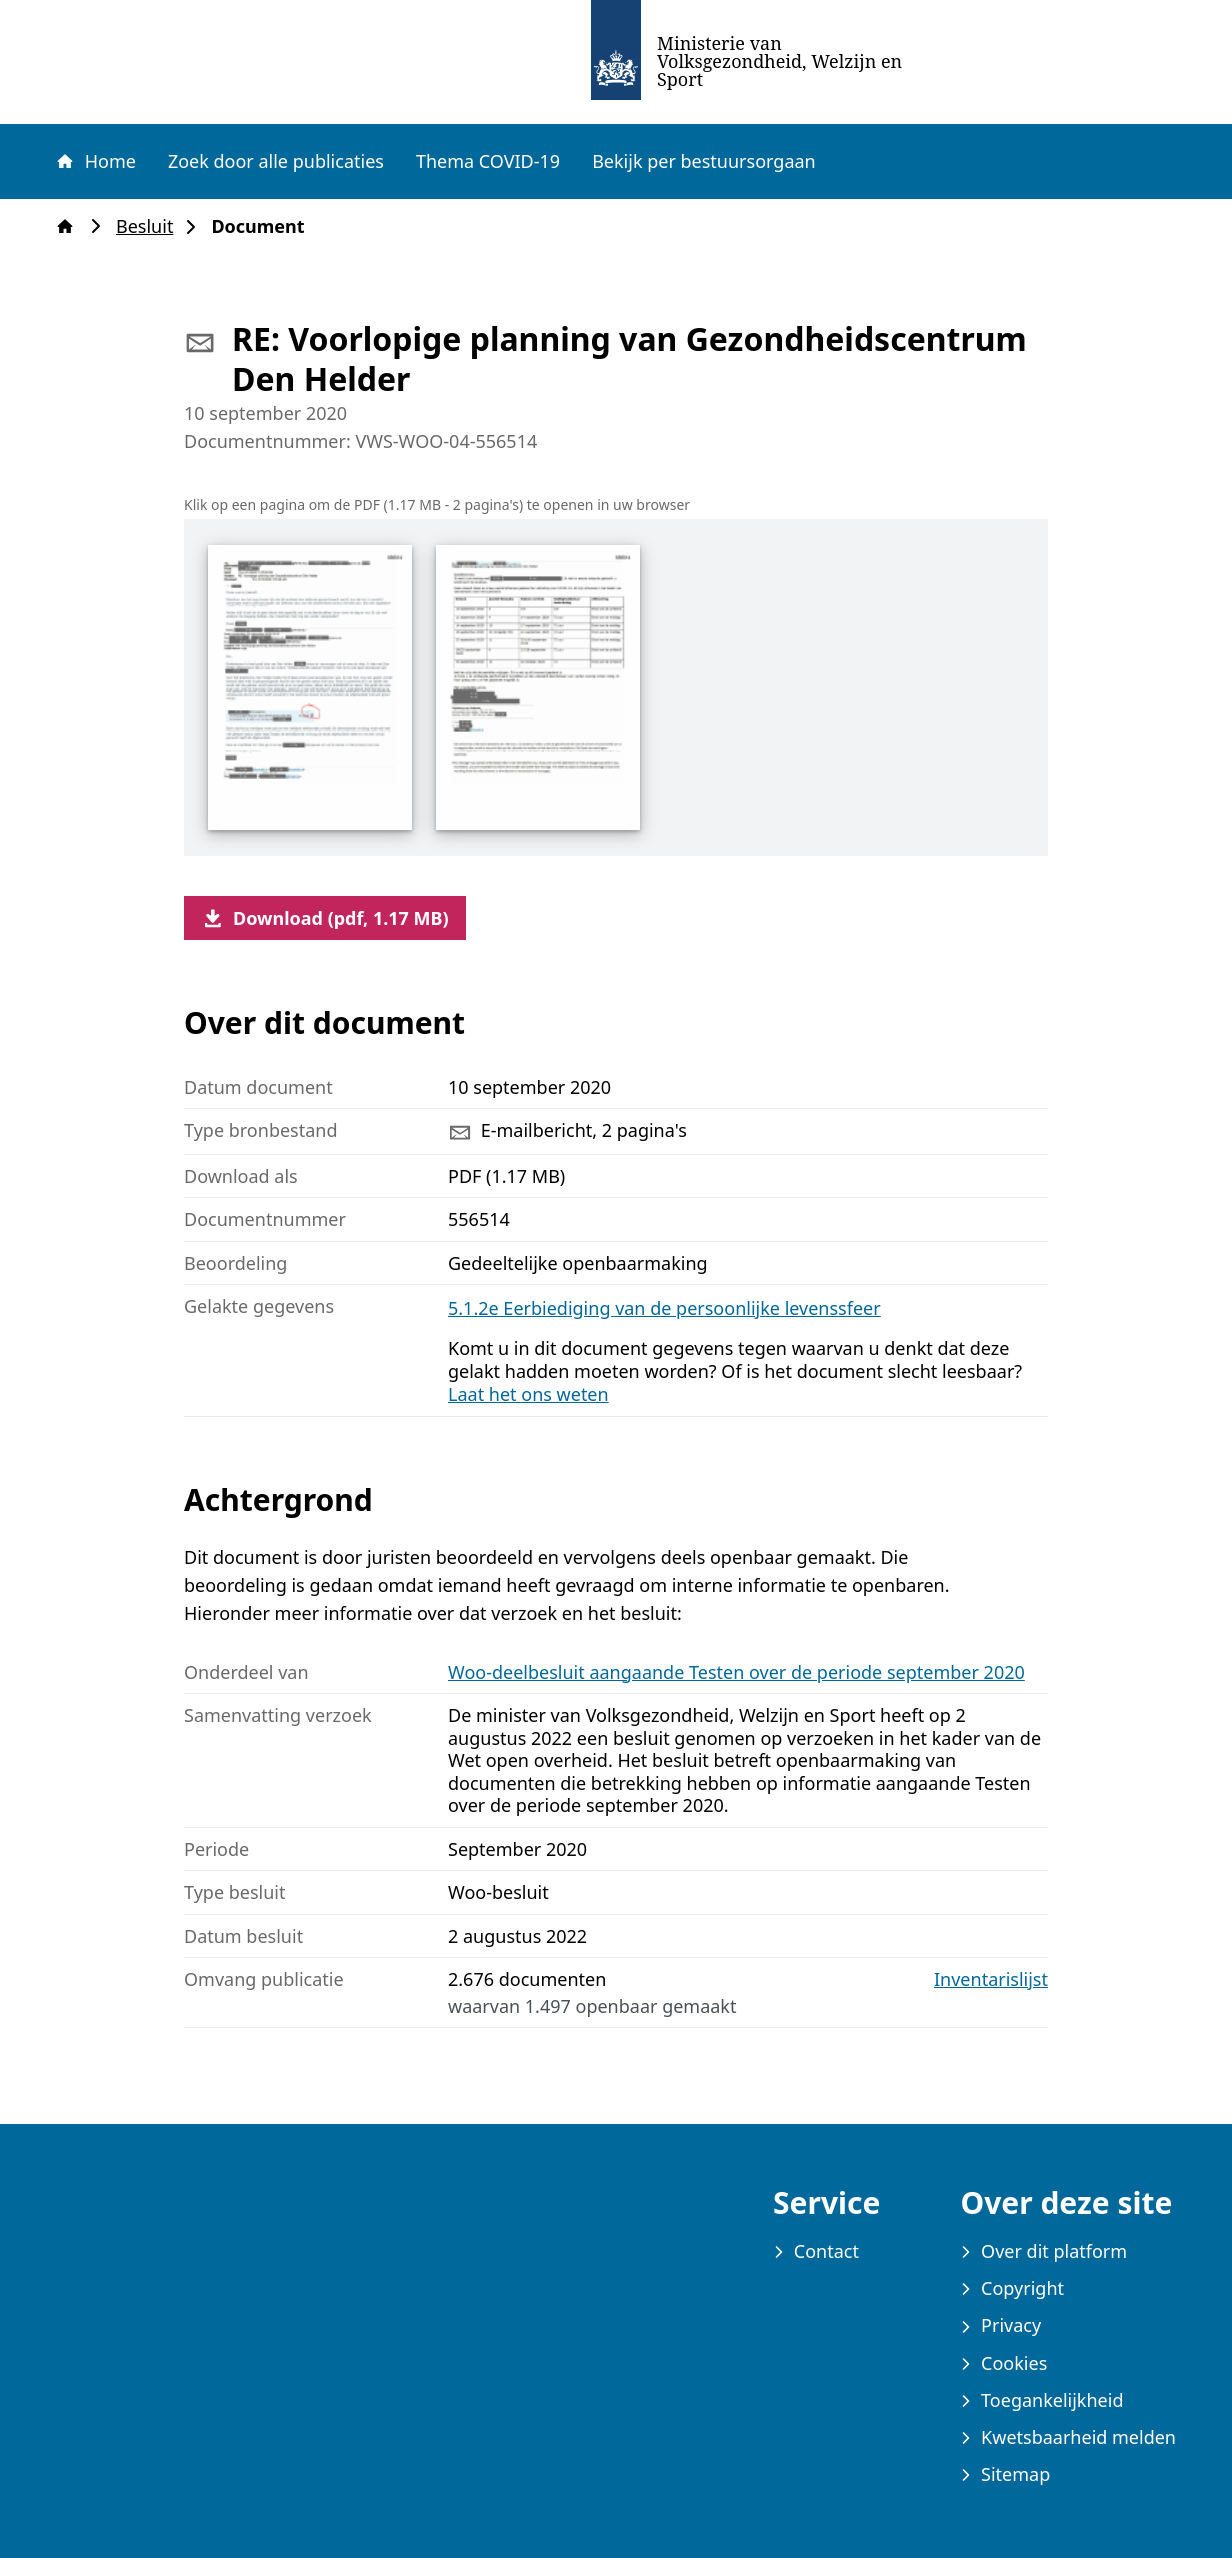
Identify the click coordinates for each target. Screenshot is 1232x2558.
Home (95, 161)
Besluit (150, 226)
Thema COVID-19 (488, 161)
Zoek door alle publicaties (276, 161)
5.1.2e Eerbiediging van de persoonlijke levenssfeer (664, 1308)
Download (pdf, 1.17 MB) (325, 918)
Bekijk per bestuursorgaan (704, 161)
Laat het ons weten (528, 1394)
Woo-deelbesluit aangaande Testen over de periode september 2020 (736, 1672)
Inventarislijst (991, 1979)
